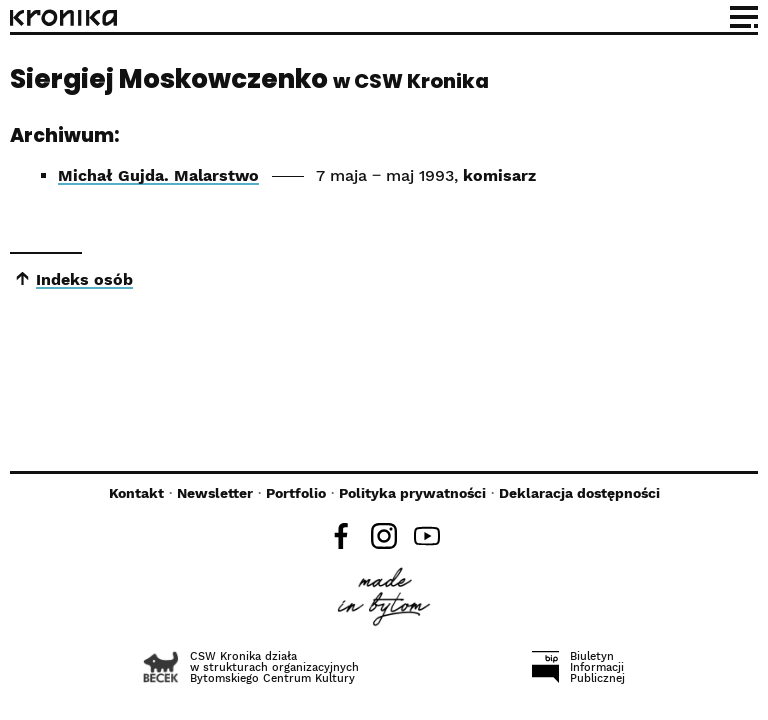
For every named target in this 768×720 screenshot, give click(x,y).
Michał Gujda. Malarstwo (158, 175)
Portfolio (296, 493)
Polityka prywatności (412, 493)
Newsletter (215, 493)
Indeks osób (84, 279)
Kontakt (136, 493)
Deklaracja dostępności (579, 493)
